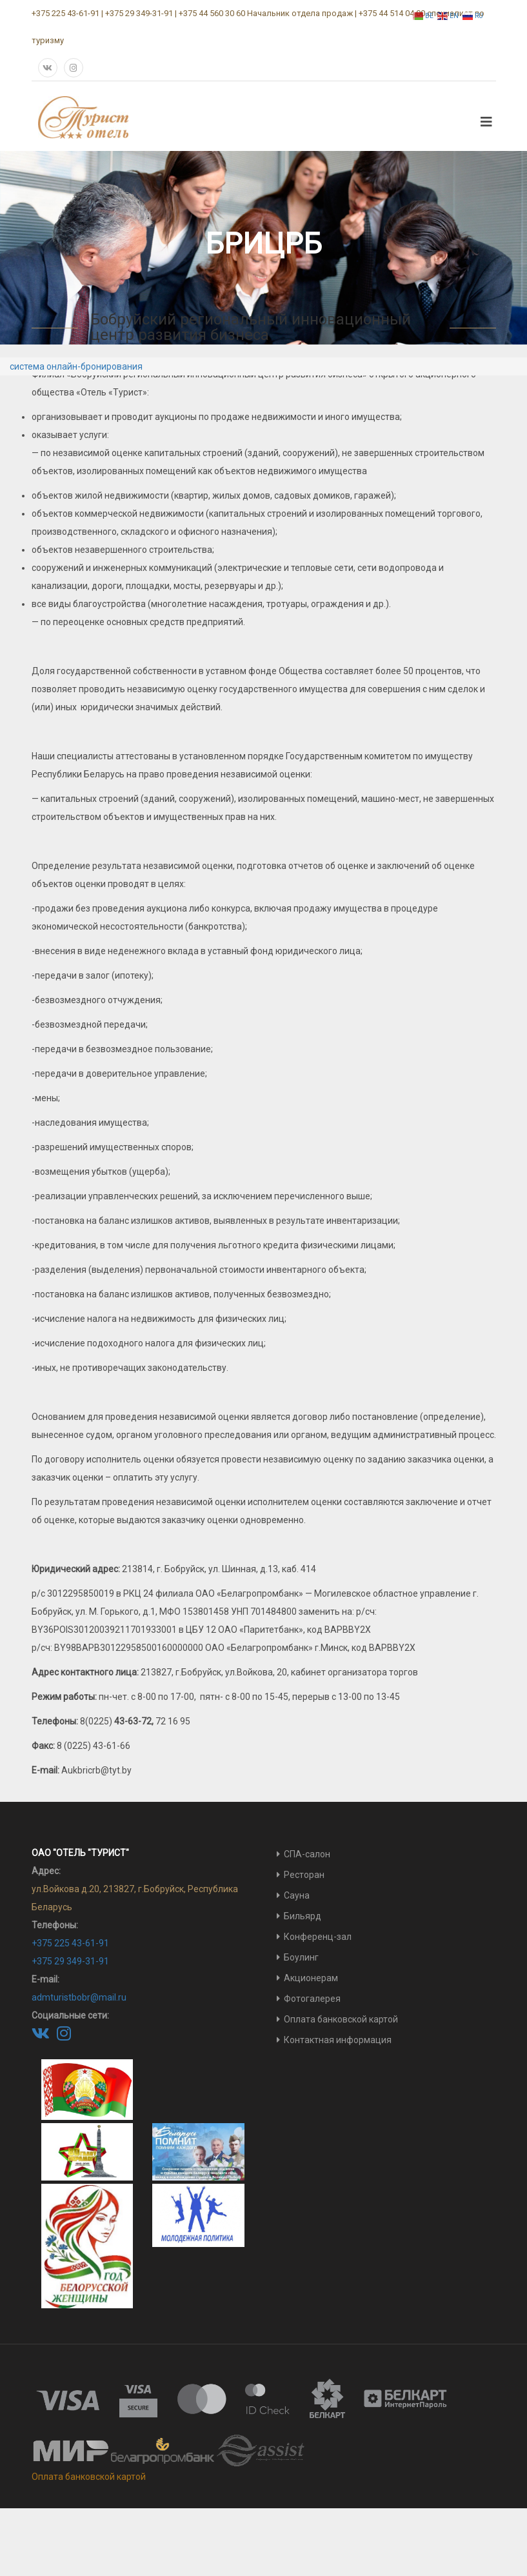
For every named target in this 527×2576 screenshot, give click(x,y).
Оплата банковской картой (341, 2019)
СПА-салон (307, 1854)
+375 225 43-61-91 (70, 1943)
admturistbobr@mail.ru (79, 1997)
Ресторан (304, 1875)
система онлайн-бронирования (76, 366)
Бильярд (302, 1916)
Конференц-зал (318, 1937)
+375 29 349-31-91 (70, 1961)
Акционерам (311, 1978)
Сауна (297, 1895)
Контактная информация (338, 2040)
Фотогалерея (312, 1998)
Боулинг (301, 1957)
